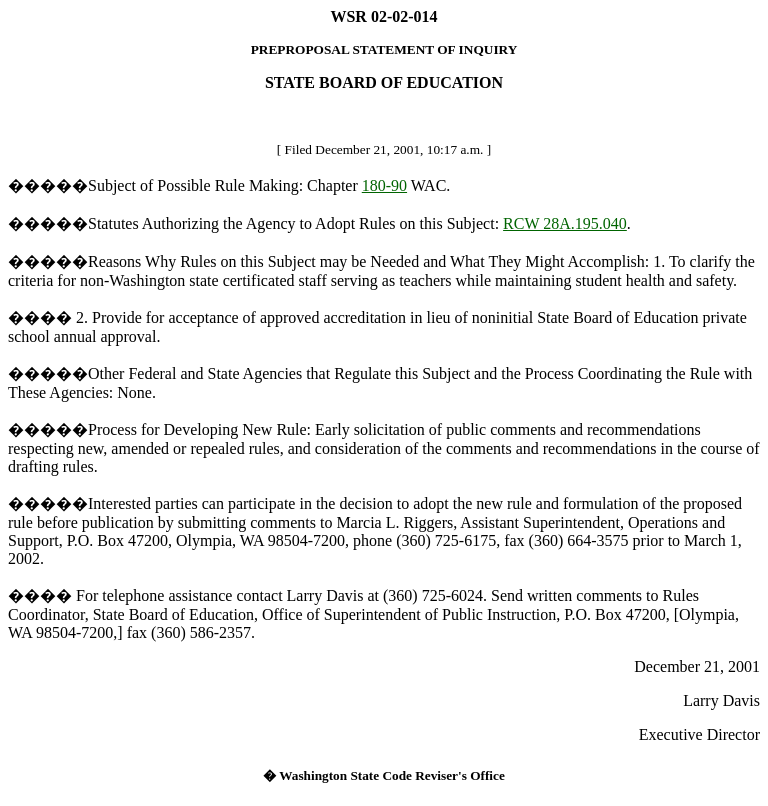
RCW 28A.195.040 (565, 223)
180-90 (384, 185)
